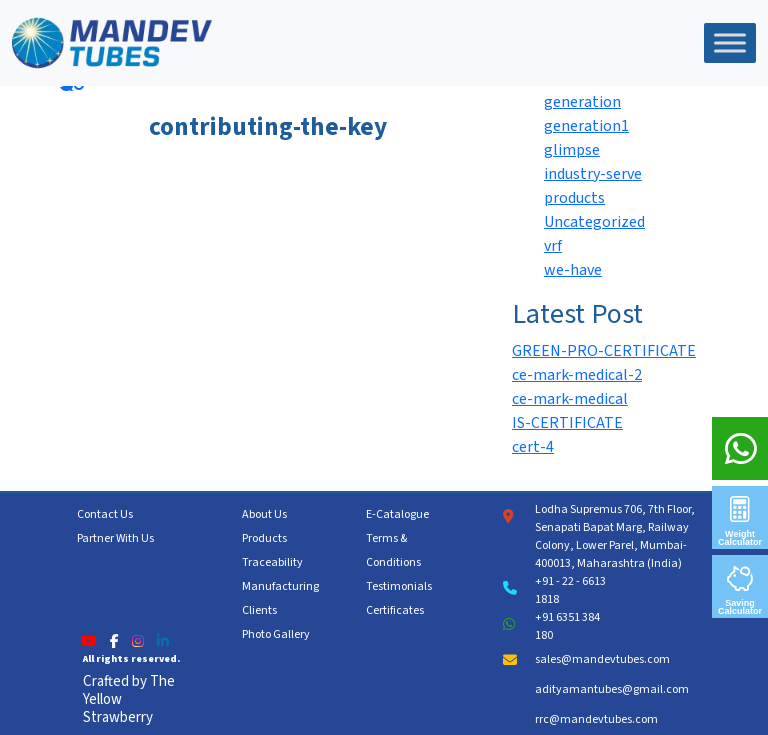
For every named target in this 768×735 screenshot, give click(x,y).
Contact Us (105, 514)
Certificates (395, 610)
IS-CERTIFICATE (567, 423)
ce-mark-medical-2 (577, 375)
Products (264, 538)
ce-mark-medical (570, 399)
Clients (259, 610)
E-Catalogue (397, 514)
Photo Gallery (276, 634)
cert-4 (533, 447)
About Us (264, 514)
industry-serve (593, 174)
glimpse (572, 150)
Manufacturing (280, 586)
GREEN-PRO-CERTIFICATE (604, 351)
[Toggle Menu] (730, 42)
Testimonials (399, 586)
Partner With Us (115, 538)
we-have (573, 270)
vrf (553, 246)
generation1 (586, 126)
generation (582, 102)
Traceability (272, 562)
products (574, 198)
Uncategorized (594, 222)
